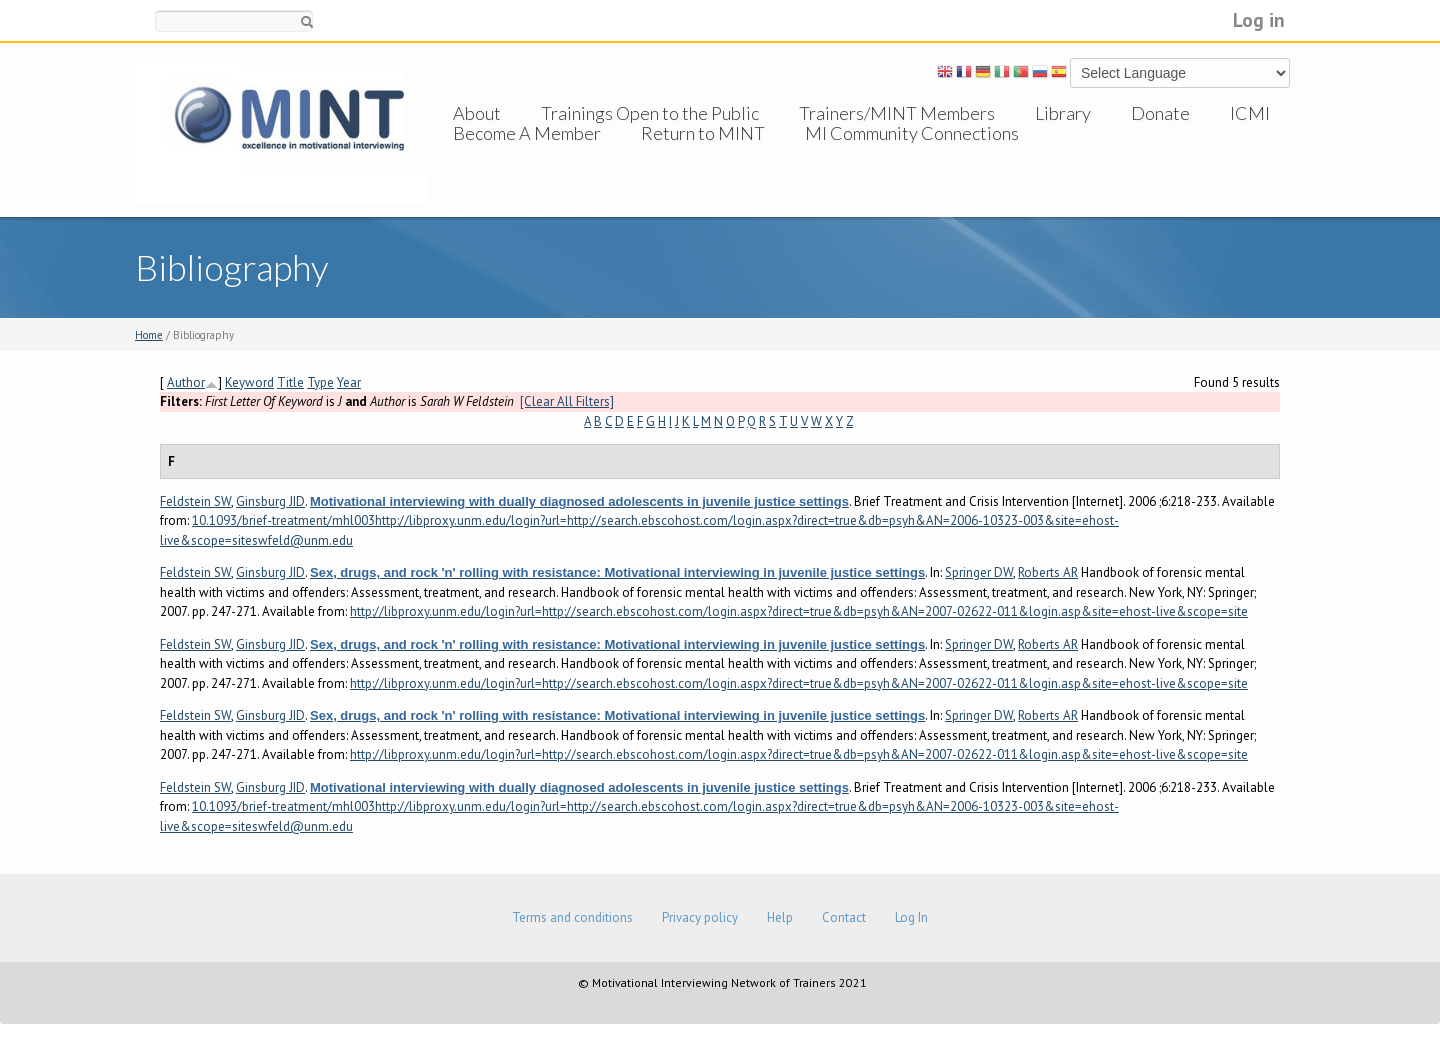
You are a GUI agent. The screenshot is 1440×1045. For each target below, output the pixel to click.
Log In (911, 917)
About (477, 113)
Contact (844, 917)
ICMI (1250, 113)
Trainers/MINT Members (897, 113)
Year (349, 382)
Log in (1259, 19)
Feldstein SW (195, 501)
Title (290, 382)
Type (320, 382)
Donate (1160, 113)
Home (149, 335)
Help (780, 917)
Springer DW (979, 572)
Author (186, 382)
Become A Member (527, 153)
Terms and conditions (572, 917)
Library (1063, 113)
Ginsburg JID (270, 501)
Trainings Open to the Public (650, 113)
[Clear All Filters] (567, 401)
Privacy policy (700, 917)
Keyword (249, 382)
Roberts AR (1048, 572)
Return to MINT (703, 153)
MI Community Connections (912, 153)
